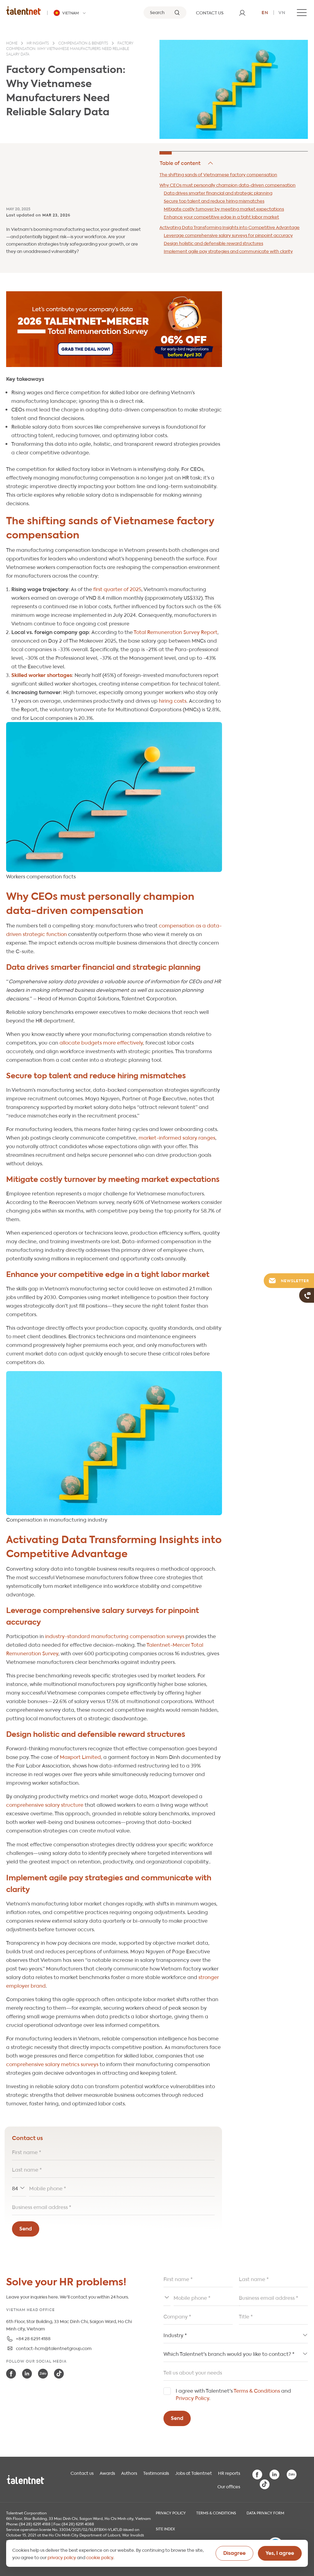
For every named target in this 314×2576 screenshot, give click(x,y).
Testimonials (156, 2473)
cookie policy (99, 2557)
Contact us (82, 2473)
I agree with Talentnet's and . (233, 2394)
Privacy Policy (192, 2397)
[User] (242, 12)
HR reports (229, 2473)
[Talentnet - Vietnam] (70, 13)
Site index (165, 2528)
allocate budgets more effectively (101, 1042)
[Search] (165, 12)
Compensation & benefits (83, 43)
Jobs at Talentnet (193, 2473)
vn (281, 12)
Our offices (228, 2486)
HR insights (38, 43)
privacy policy (62, 2557)
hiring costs (172, 700)
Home (11, 43)
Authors (129, 2473)
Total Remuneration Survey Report (175, 631)
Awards (107, 2473)
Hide (187, 163)
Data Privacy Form (265, 2512)
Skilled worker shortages (41, 674)
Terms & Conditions (257, 2390)
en (265, 12)
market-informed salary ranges (177, 1137)
